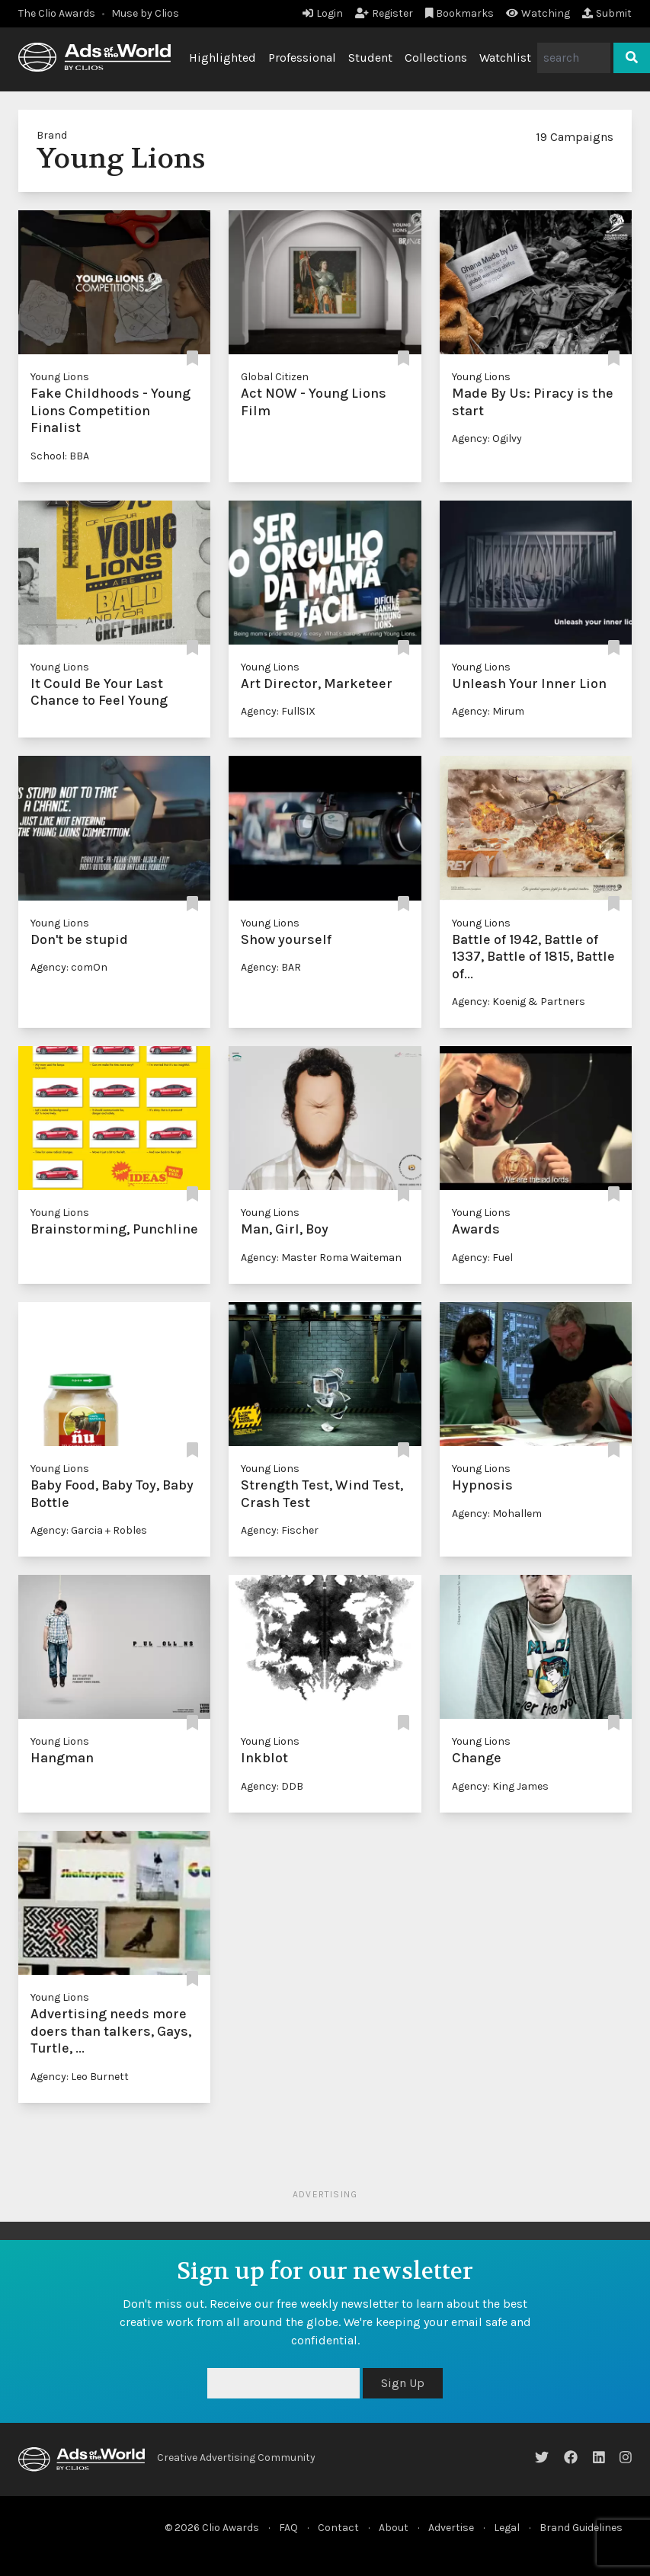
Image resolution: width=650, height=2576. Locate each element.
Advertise (451, 2527)
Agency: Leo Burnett (79, 2076)
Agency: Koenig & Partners (518, 1001)
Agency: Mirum (488, 711)
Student (370, 57)
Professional (302, 57)
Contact (338, 2527)
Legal (507, 2527)
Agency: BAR (271, 967)
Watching (538, 13)
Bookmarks (460, 13)
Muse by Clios (145, 13)
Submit (607, 13)
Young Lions (59, 376)
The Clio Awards (56, 13)
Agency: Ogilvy (487, 438)
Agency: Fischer (280, 1530)
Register (384, 13)
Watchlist (505, 57)
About (393, 2527)
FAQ (288, 2527)
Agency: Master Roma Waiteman (321, 1257)
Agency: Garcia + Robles (88, 1530)
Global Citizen (275, 376)
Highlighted (222, 57)
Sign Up (402, 2383)
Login (323, 13)
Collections (436, 57)
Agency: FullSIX (278, 711)
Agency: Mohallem (497, 1513)
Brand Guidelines (581, 2527)
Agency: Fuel (482, 1257)
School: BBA (59, 456)
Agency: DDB (272, 1786)
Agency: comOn (68, 967)
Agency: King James (500, 1786)
